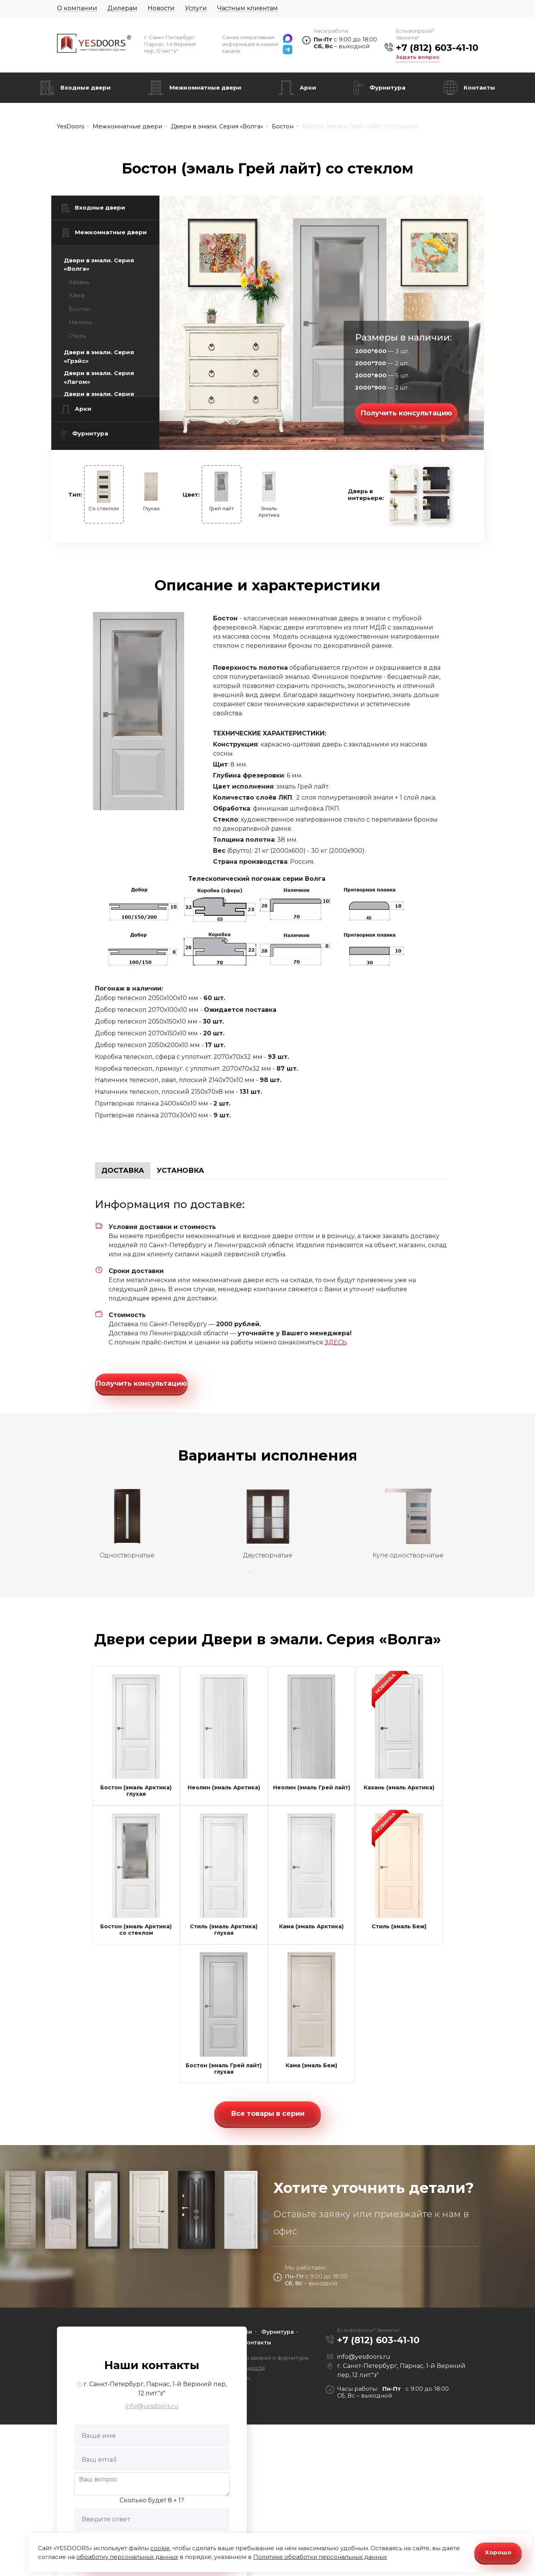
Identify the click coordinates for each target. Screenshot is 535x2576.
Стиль (77, 335)
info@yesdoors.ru (151, 2394)
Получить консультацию (406, 413)
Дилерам (122, 8)
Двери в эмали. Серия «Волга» (99, 265)
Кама (76, 295)
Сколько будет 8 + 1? (152, 2488)
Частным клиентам (247, 8)
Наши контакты (151, 2353)
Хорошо (498, 2552)
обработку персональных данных (127, 2556)
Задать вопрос (417, 57)
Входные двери (85, 87)
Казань (79, 282)
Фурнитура (387, 87)
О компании (77, 8)
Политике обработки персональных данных (320, 2556)
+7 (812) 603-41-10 (437, 47)
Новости (161, 8)
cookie (160, 2548)
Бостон (79, 308)
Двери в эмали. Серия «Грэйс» (99, 356)
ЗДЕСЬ (336, 1342)
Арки (308, 87)
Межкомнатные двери (205, 87)
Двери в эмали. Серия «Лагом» (99, 377)
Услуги (196, 8)
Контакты (479, 87)
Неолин (80, 322)
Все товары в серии (268, 2102)
